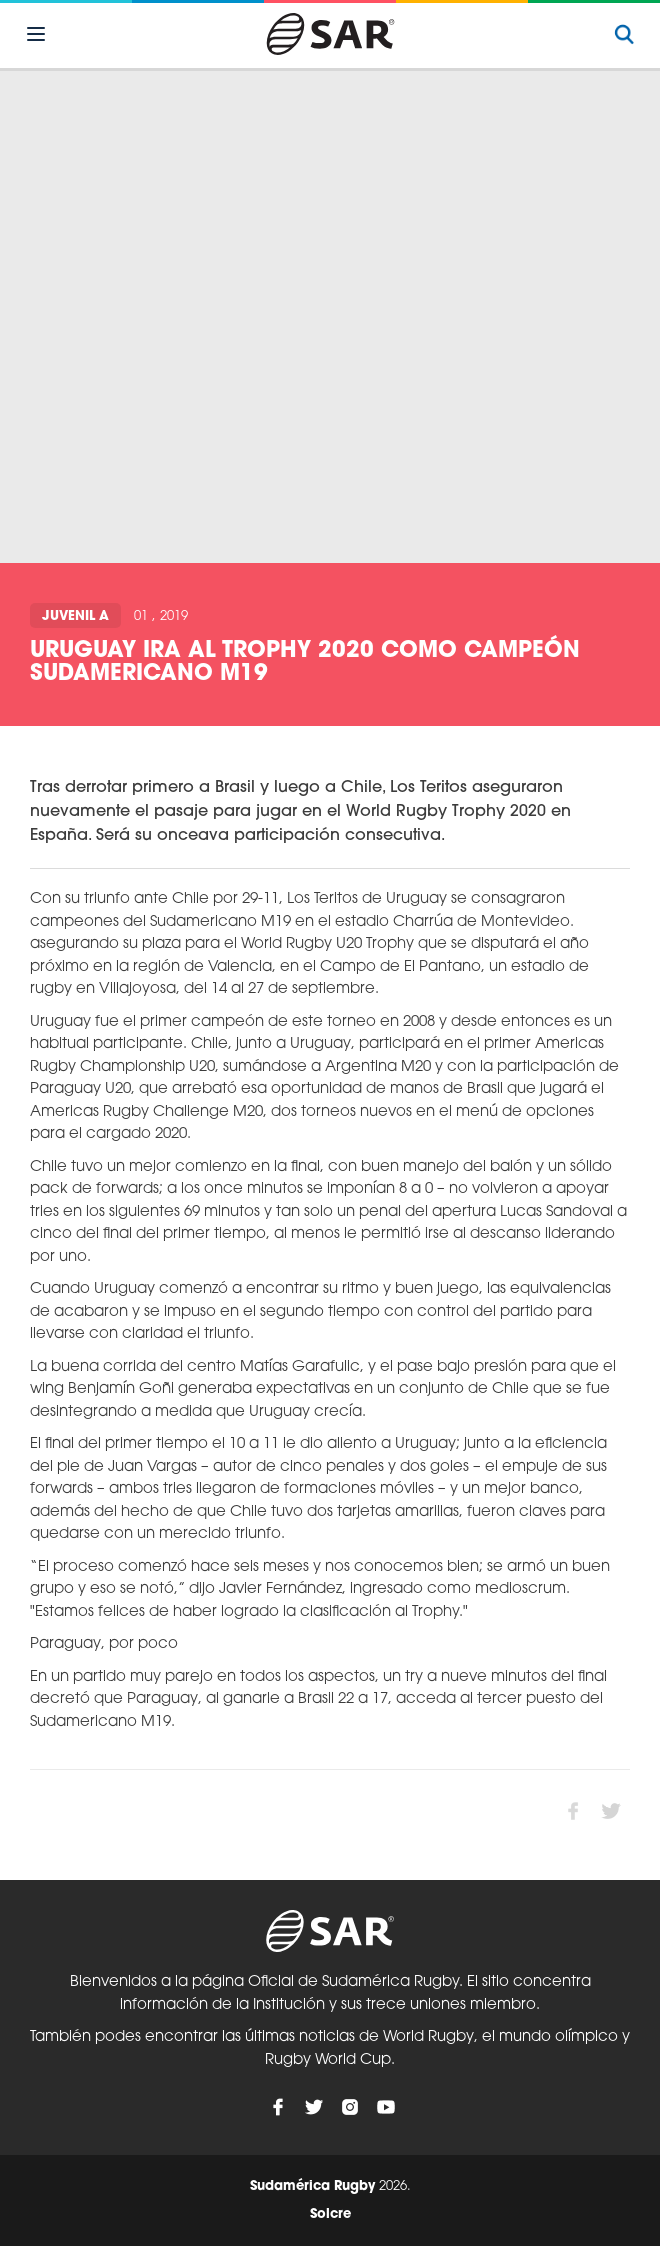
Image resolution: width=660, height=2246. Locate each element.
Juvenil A (75, 616)
